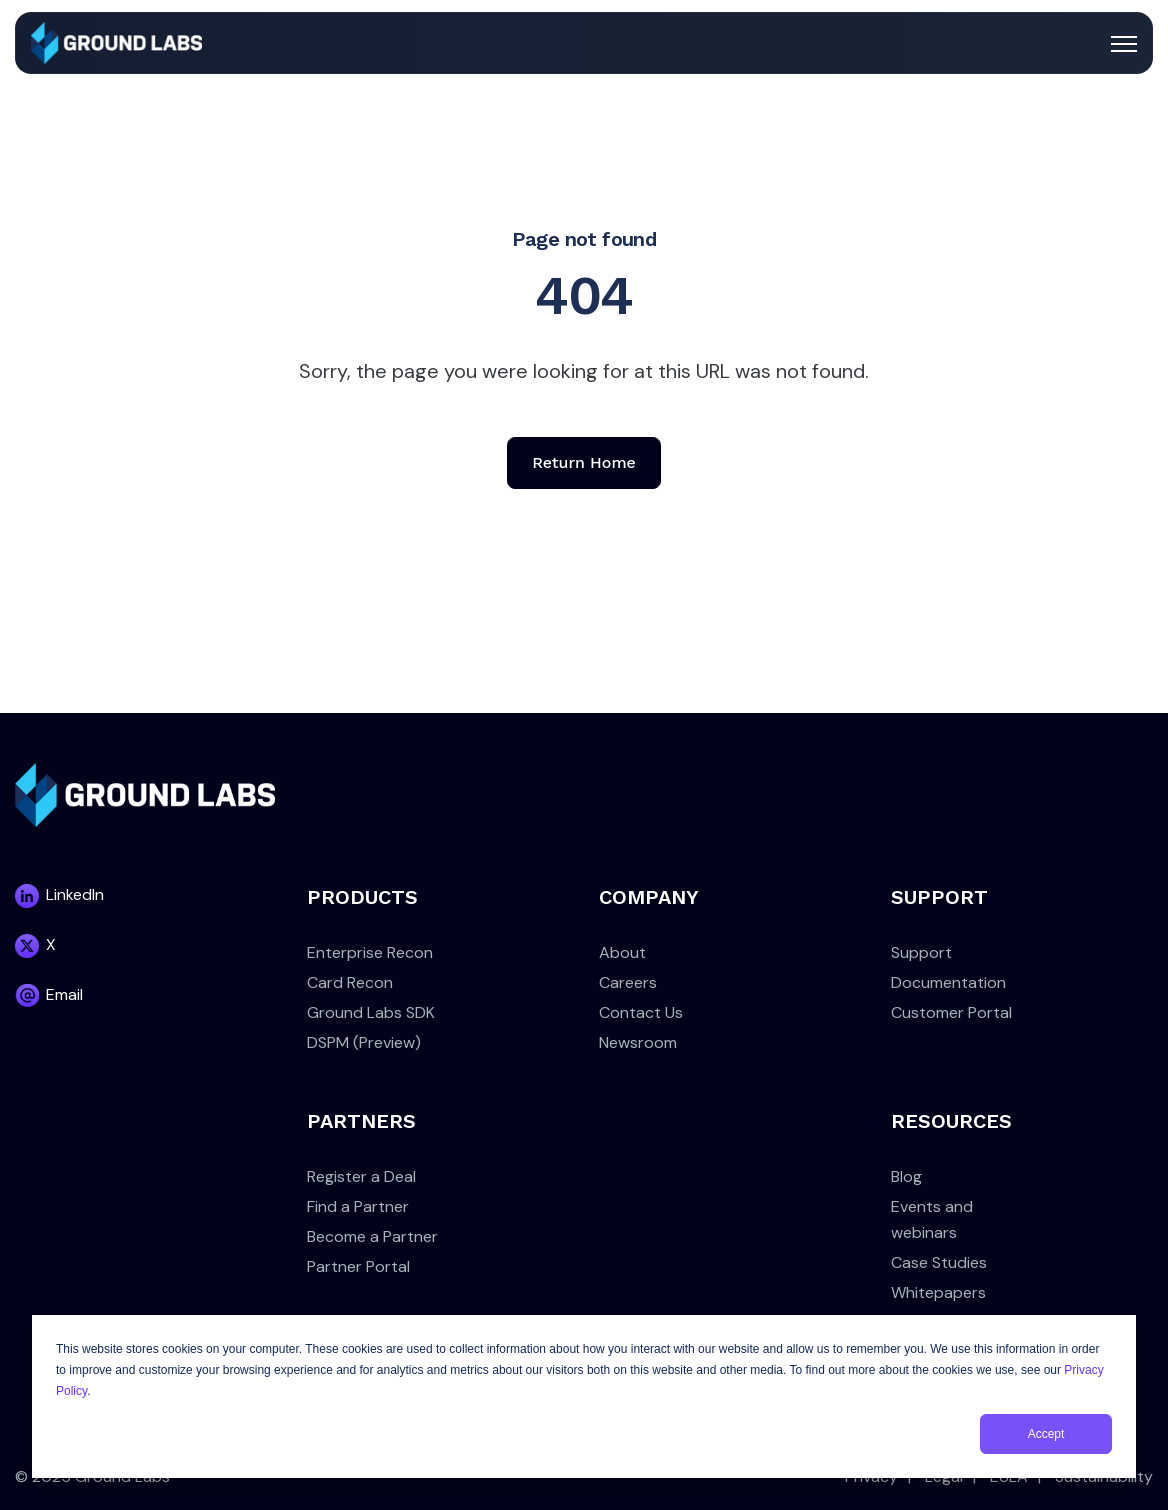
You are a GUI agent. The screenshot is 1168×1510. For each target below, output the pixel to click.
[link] (116, 41)
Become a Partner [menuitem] (372, 1236)
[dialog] (584, 1396)
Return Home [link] (584, 462)
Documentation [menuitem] (948, 982)
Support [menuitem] (921, 952)
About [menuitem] (622, 952)
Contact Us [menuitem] (641, 1012)
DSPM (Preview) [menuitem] (364, 1042)
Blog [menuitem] (906, 1176)
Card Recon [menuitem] (350, 982)
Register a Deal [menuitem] (361, 1176)
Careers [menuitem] (628, 982)
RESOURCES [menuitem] (951, 1121)
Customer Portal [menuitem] (951, 1012)
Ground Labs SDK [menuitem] (371, 1012)
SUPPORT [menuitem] (939, 897)
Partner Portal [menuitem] (358, 1266)
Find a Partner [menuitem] (358, 1206)
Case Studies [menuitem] (939, 1262)
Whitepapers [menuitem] (938, 1292)
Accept (1046, 1434)
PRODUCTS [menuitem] (362, 897)
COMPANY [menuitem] (649, 897)
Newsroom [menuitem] (638, 1042)
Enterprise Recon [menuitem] (370, 952)
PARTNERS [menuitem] (361, 1121)
